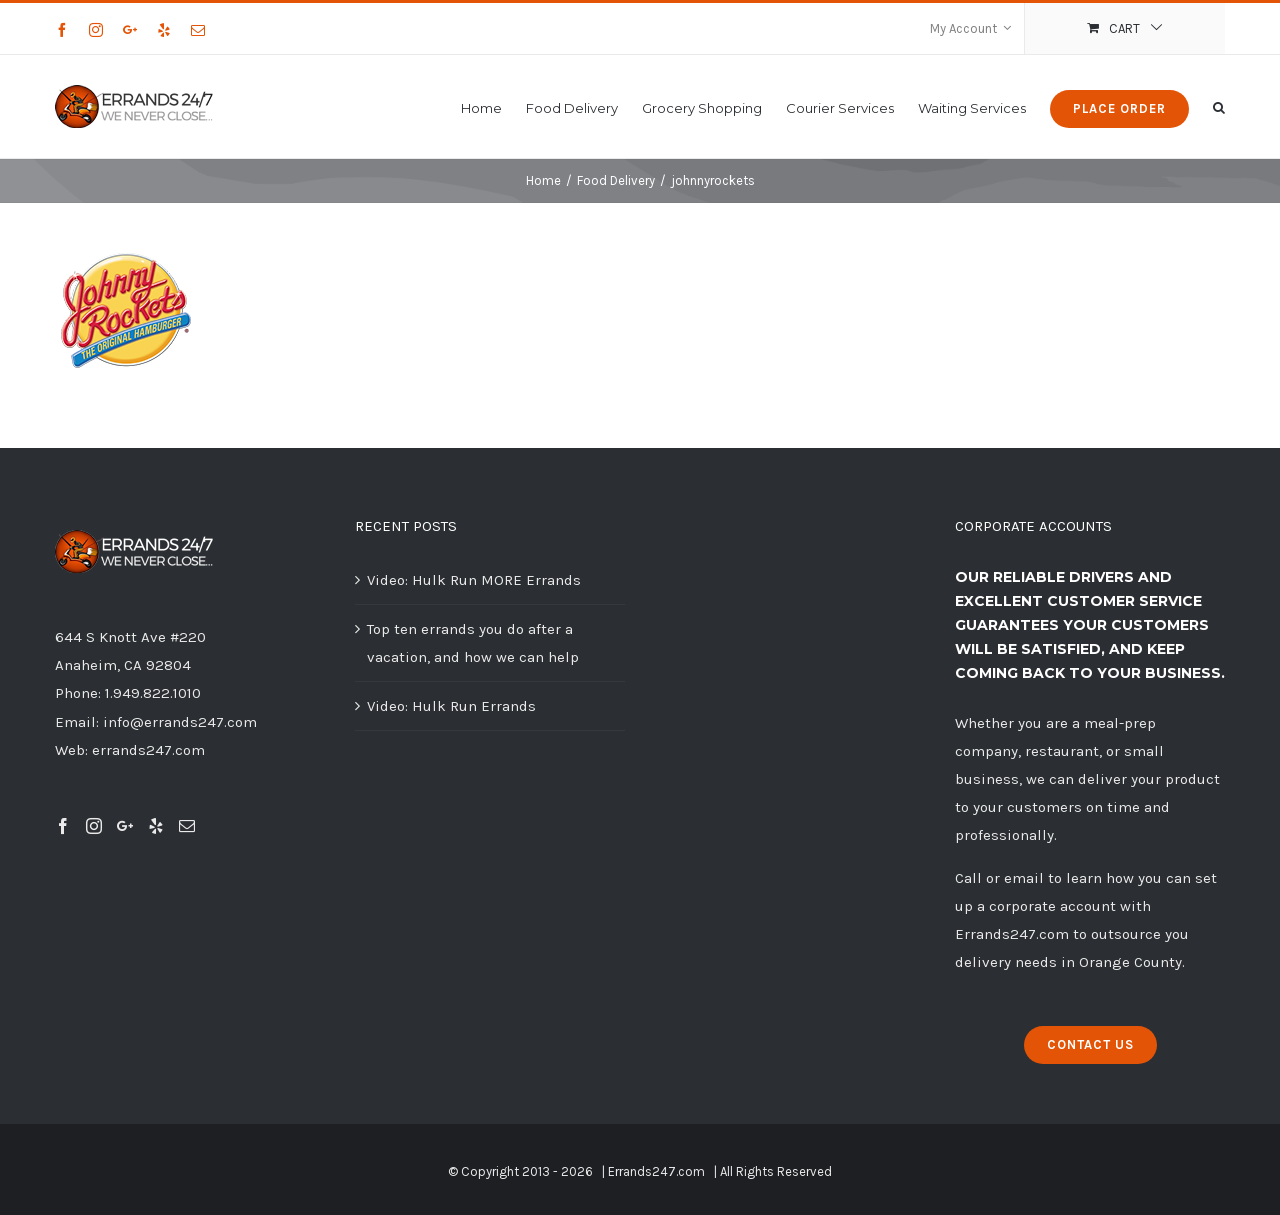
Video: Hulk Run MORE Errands (474, 580)
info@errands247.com (180, 722)
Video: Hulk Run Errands (451, 706)
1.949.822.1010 (153, 693)
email (1024, 878)
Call (968, 878)
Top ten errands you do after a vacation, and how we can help (473, 643)
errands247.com (148, 750)
